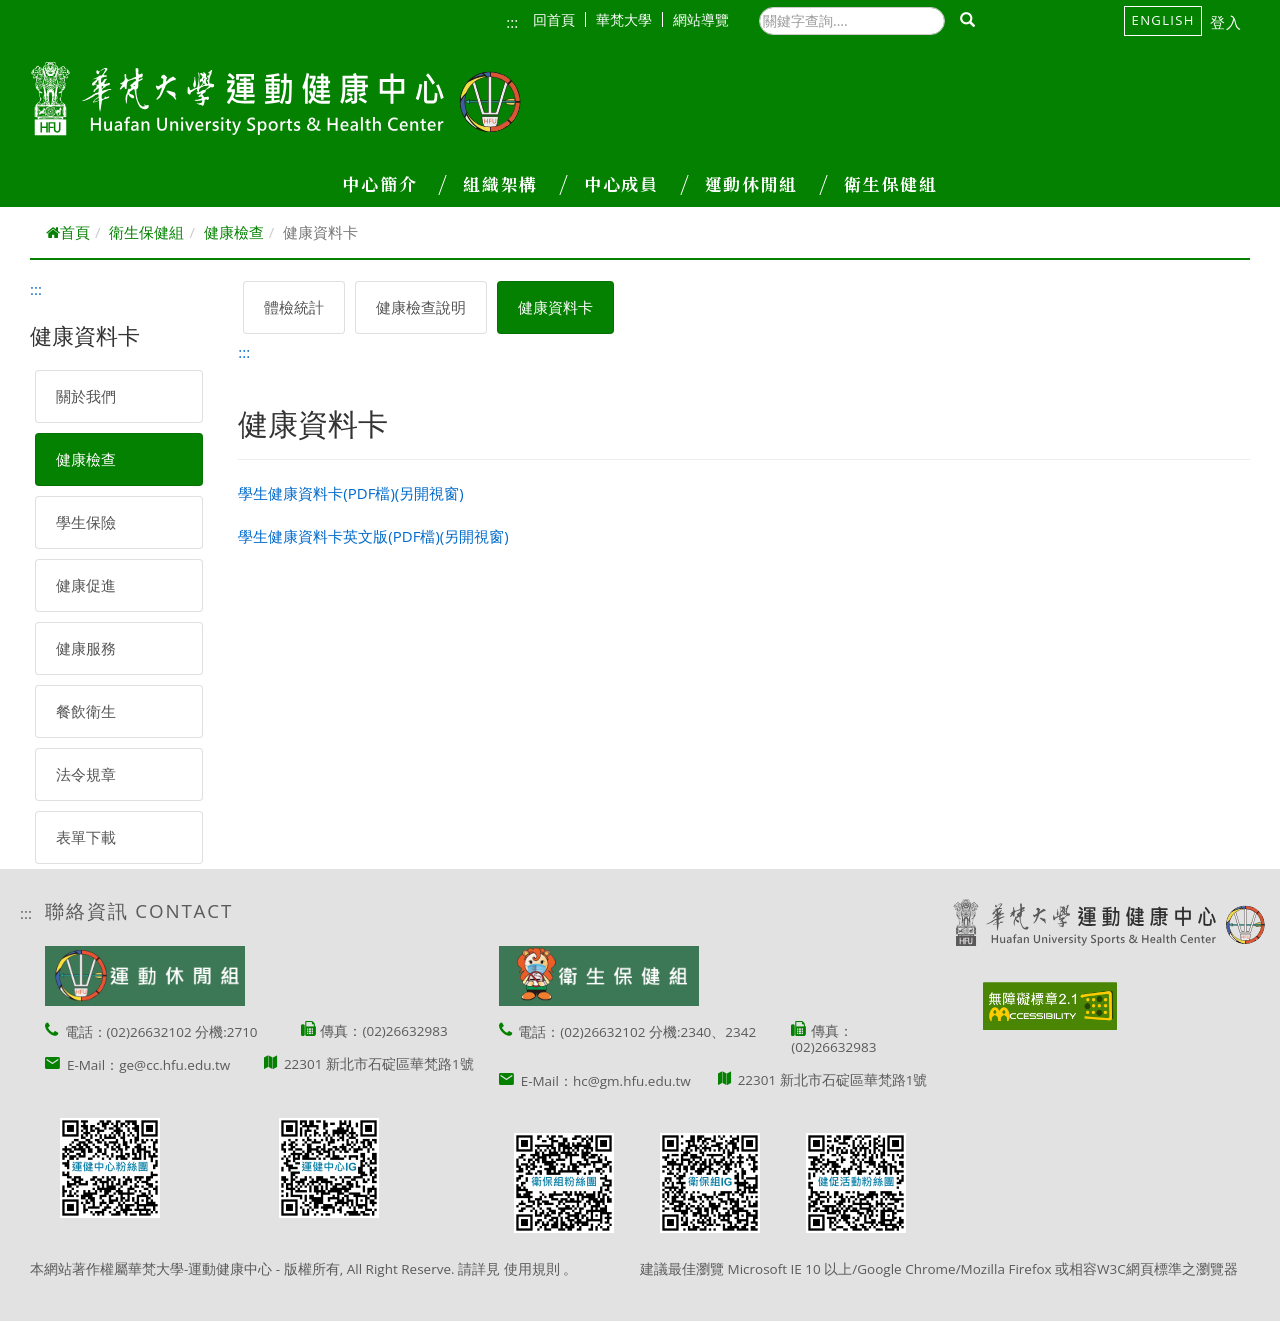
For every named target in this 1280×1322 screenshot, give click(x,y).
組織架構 (515, 184)
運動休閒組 (766, 184)
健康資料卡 (555, 307)
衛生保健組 (890, 184)
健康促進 (86, 585)
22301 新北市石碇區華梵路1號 (379, 1064)
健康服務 (86, 648)
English (1163, 20)
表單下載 (86, 837)
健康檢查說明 (421, 307)
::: (512, 22)
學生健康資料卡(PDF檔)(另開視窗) (350, 493)
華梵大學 (629, 19)
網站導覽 (701, 19)
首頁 (68, 232)
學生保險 (86, 522)
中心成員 (636, 184)
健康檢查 (234, 232)
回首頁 (559, 19)
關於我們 (86, 396)
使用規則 (532, 1269)
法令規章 (86, 774)
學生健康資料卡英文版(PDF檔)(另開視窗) (373, 536)
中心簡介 (394, 184)
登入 (1226, 22)
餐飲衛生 (86, 711)
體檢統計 (294, 307)
